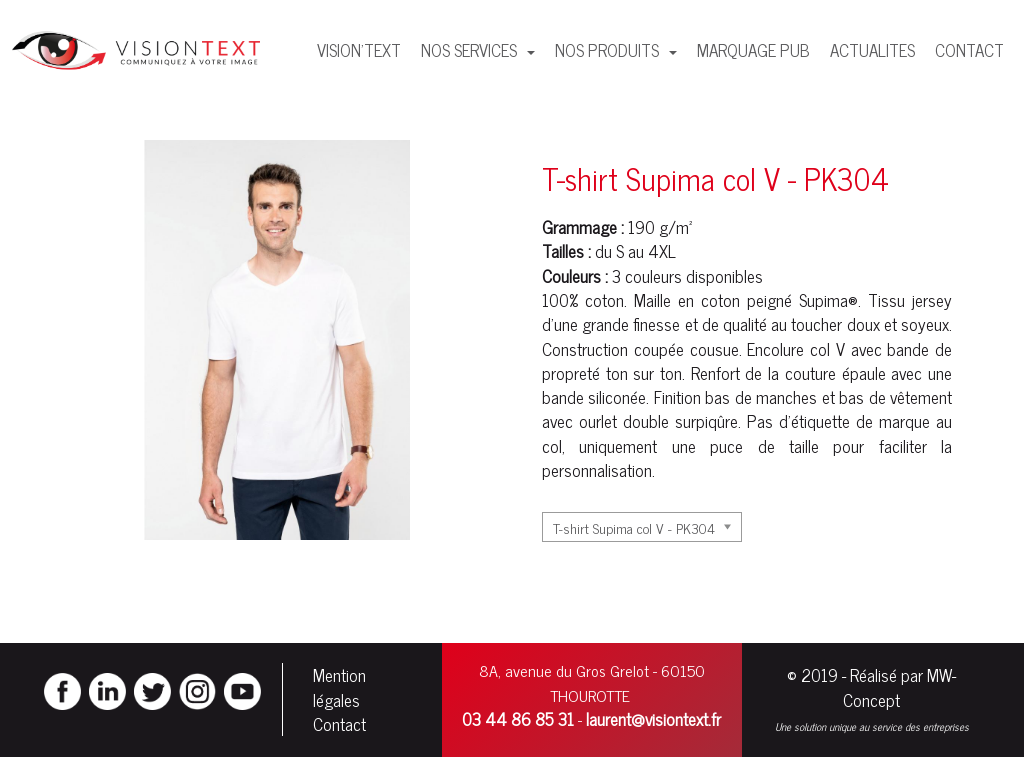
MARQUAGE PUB (753, 50)
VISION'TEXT (359, 50)
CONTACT (969, 50)
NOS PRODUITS (609, 50)
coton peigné (746, 300)
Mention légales (339, 687)
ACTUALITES (872, 50)
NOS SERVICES (471, 50)
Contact (339, 724)
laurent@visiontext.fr (653, 719)
